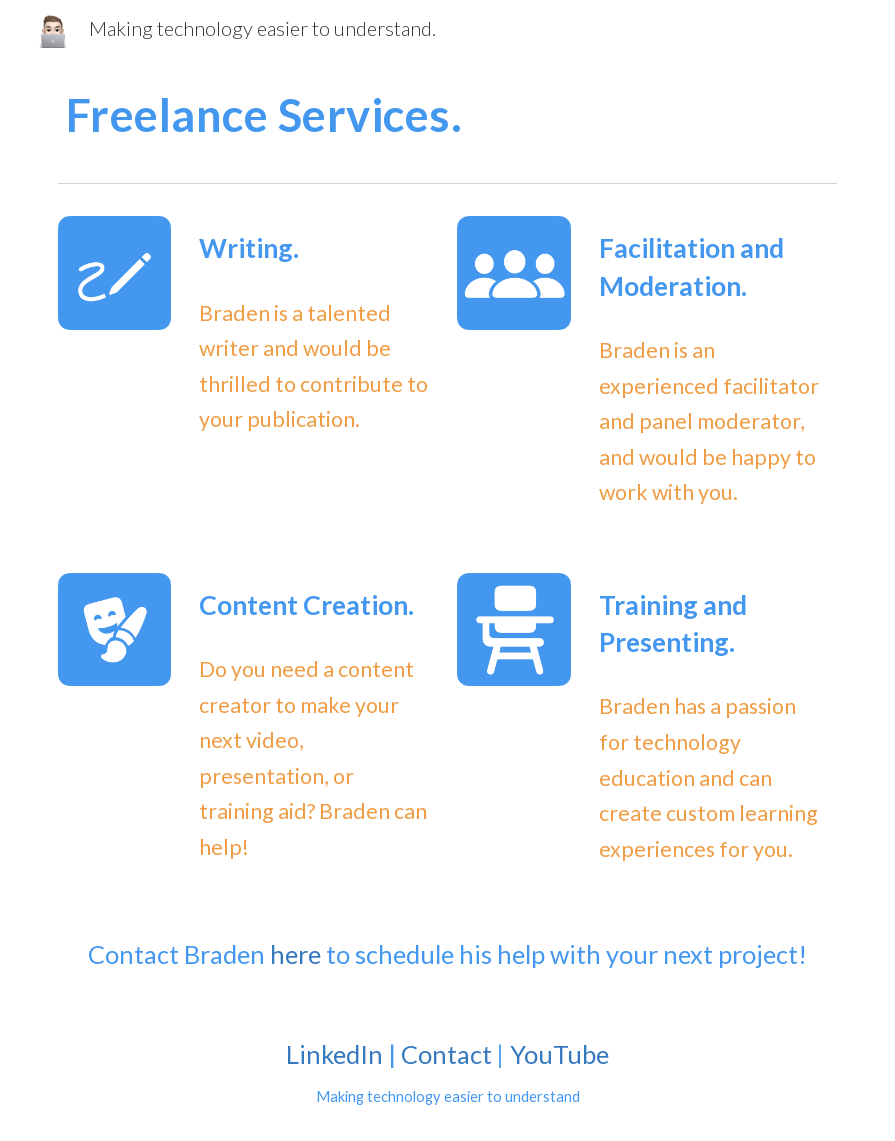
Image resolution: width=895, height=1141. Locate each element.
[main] (447, 115)
